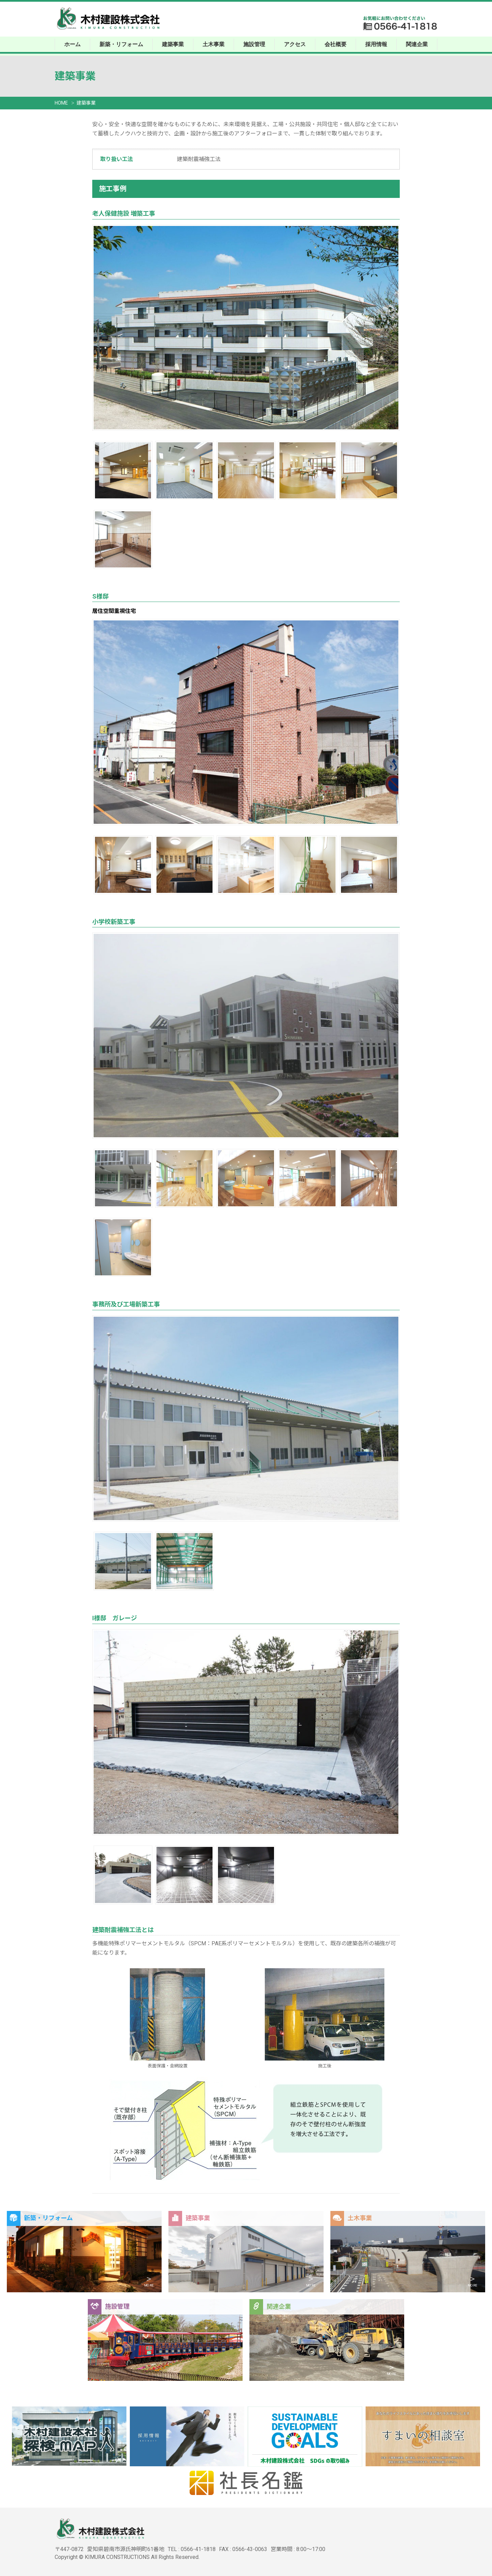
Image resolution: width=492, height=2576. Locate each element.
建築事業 (173, 44)
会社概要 (335, 44)
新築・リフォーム (121, 44)
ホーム (72, 44)
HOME (61, 103)
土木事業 (213, 44)
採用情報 (376, 44)
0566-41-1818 (198, 2549)
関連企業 (417, 44)
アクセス (295, 44)
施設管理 (254, 44)
